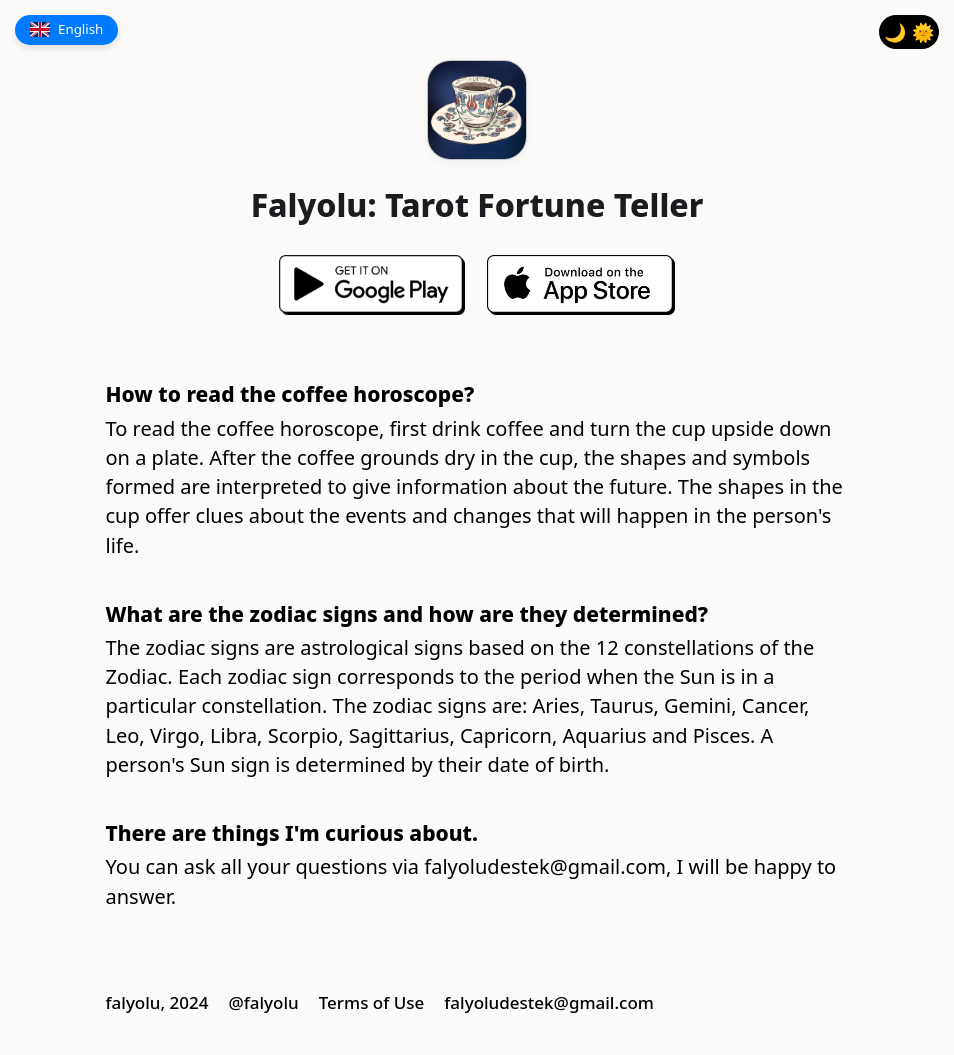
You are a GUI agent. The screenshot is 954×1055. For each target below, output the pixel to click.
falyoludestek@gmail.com (545, 866)
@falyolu (263, 1002)
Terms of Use (372, 1002)
